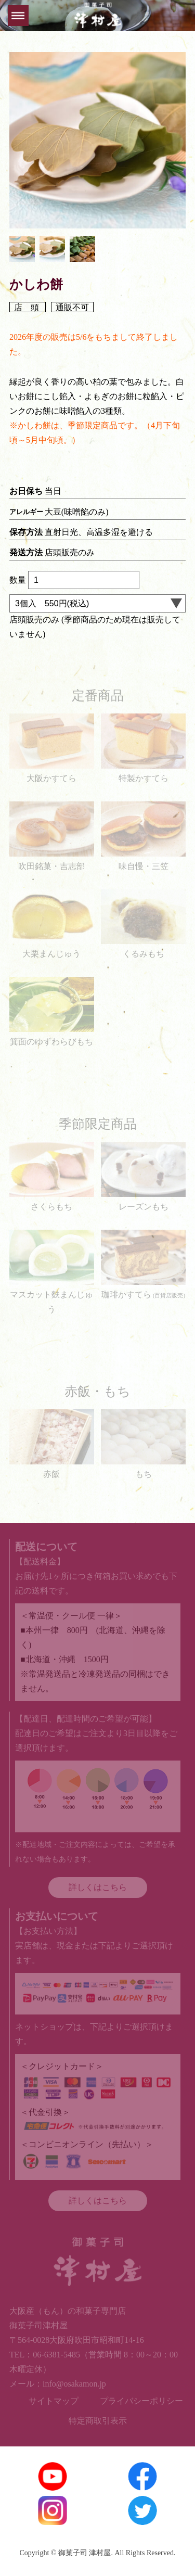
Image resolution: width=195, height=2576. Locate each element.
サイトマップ (54, 2400)
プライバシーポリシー (141, 2400)
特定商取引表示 (98, 2420)
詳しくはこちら (98, 1887)
